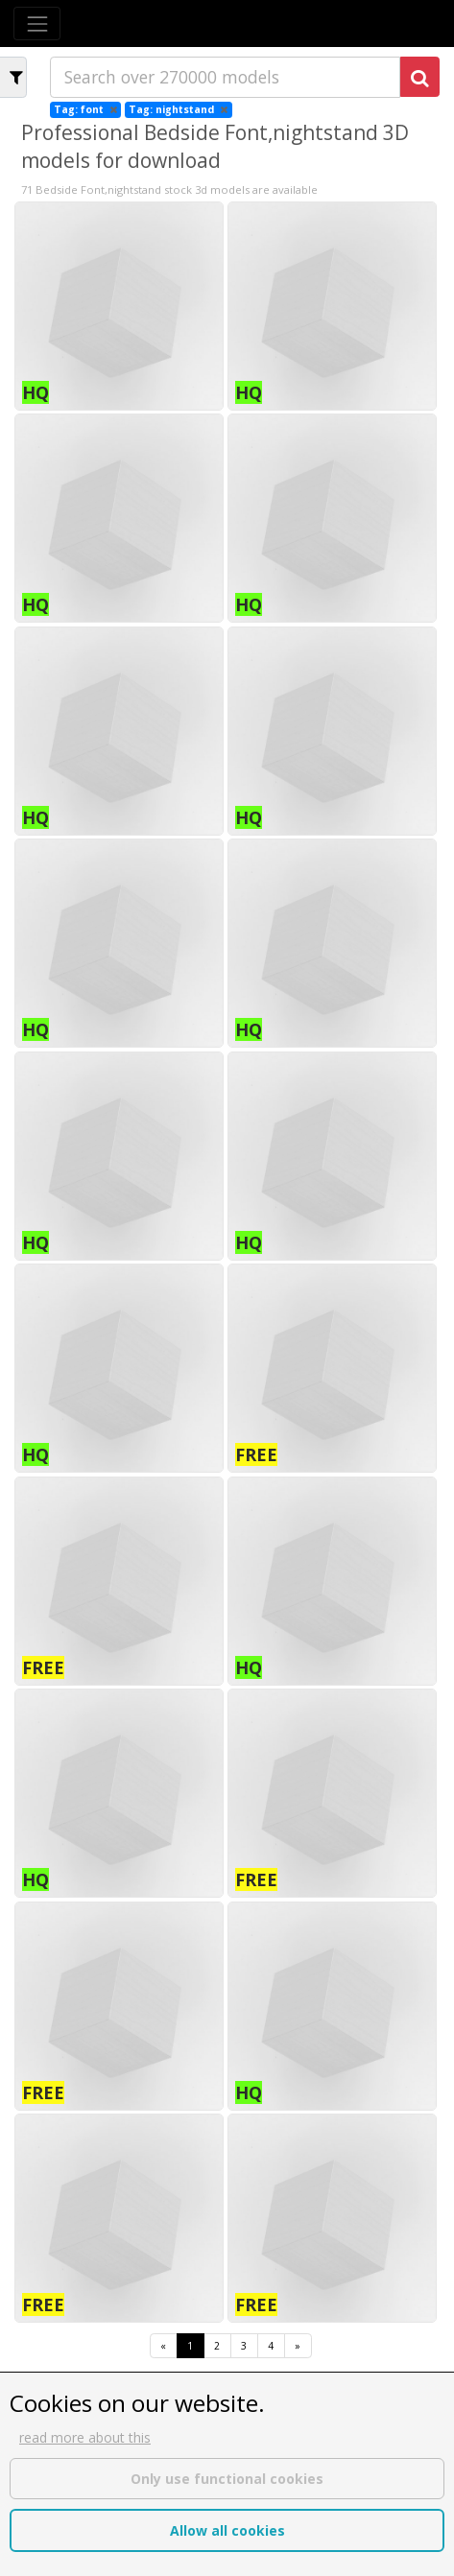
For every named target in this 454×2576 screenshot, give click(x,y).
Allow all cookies (227, 2530)
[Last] (298, 2346)
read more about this (85, 2437)
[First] (164, 2346)
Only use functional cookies (227, 2479)
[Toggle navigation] (36, 23)
